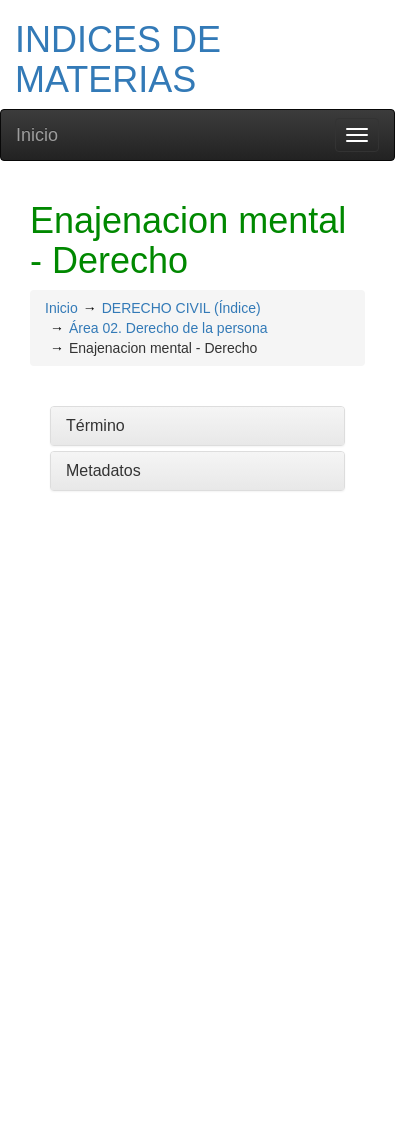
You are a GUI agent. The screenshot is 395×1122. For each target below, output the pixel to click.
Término (95, 425)
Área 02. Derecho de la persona (168, 328)
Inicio (37, 135)
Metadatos (103, 470)
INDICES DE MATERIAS (118, 59)
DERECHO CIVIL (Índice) (181, 308)
